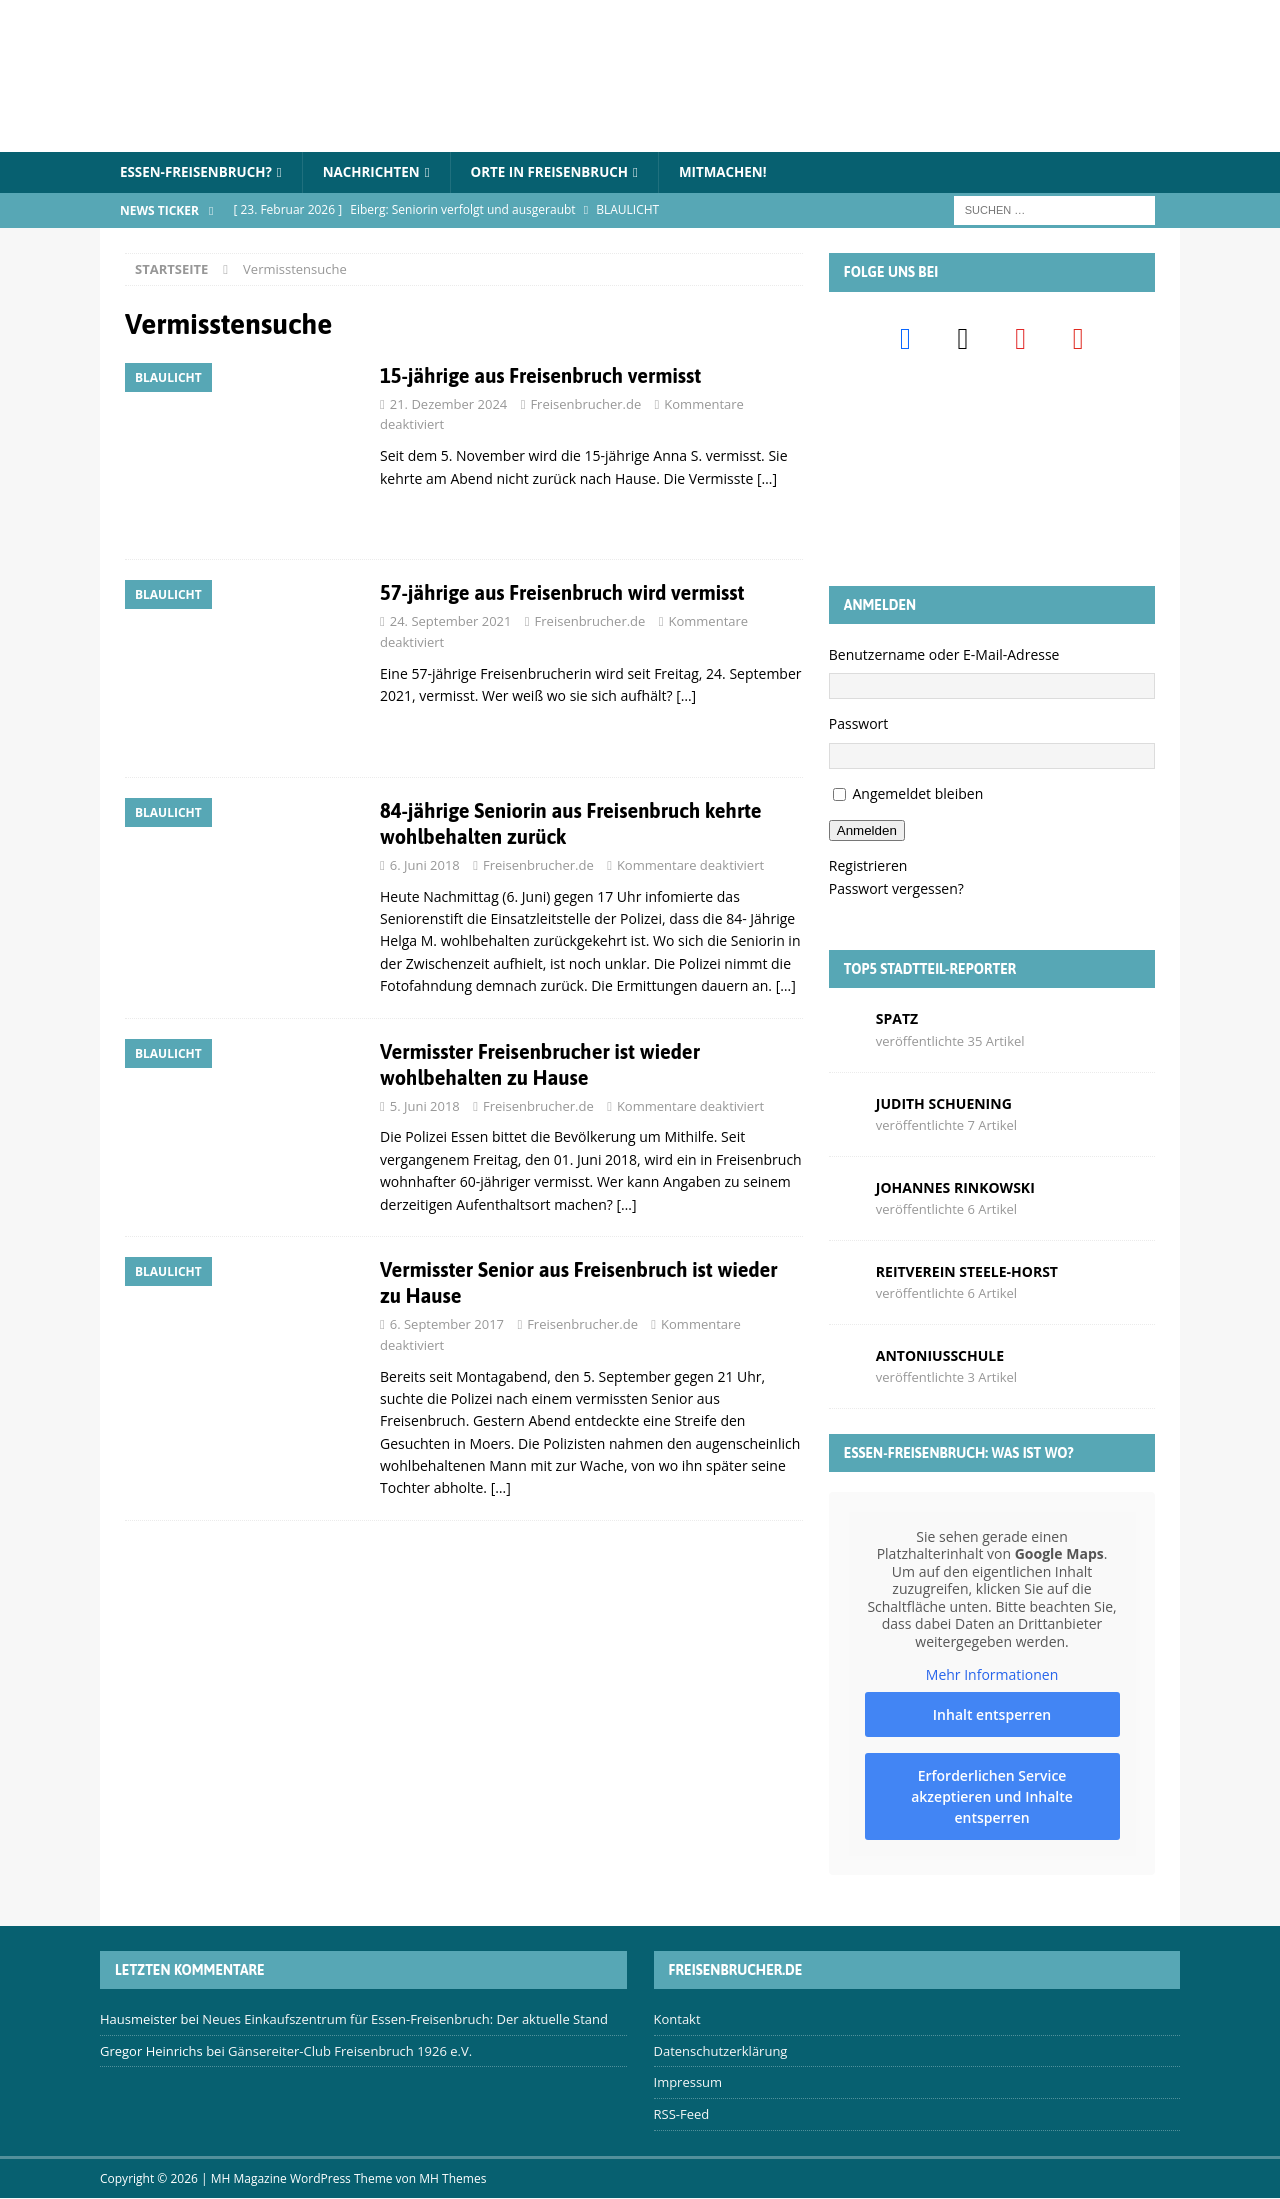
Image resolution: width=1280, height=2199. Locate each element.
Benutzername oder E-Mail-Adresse (944, 655)
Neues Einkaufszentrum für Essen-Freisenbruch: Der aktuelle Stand (405, 2020)
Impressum (688, 2083)
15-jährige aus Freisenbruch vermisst (540, 376)
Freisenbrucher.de (585, 405)
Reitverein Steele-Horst (967, 1272)
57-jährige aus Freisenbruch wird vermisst (562, 593)
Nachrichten (381, 172)
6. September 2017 (447, 1325)
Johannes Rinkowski (955, 1188)
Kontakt (677, 2020)
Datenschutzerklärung (721, 2052)
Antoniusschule (940, 1356)
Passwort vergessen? (896, 889)
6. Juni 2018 (425, 866)
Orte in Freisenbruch (565, 172)
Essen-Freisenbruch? (199, 172)
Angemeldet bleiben (917, 794)
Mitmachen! (745, 172)
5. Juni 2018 (425, 1107)
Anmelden (867, 831)
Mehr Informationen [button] (992, 1676)
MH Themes (452, 2179)
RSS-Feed (682, 2115)
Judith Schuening (944, 1103)
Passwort (859, 724)
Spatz (897, 1019)
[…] (767, 479)
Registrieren (868, 866)
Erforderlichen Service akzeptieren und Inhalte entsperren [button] (992, 1797)
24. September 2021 (451, 622)
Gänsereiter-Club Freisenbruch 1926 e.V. (350, 2052)
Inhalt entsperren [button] (992, 1715)
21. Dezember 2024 (449, 405)
